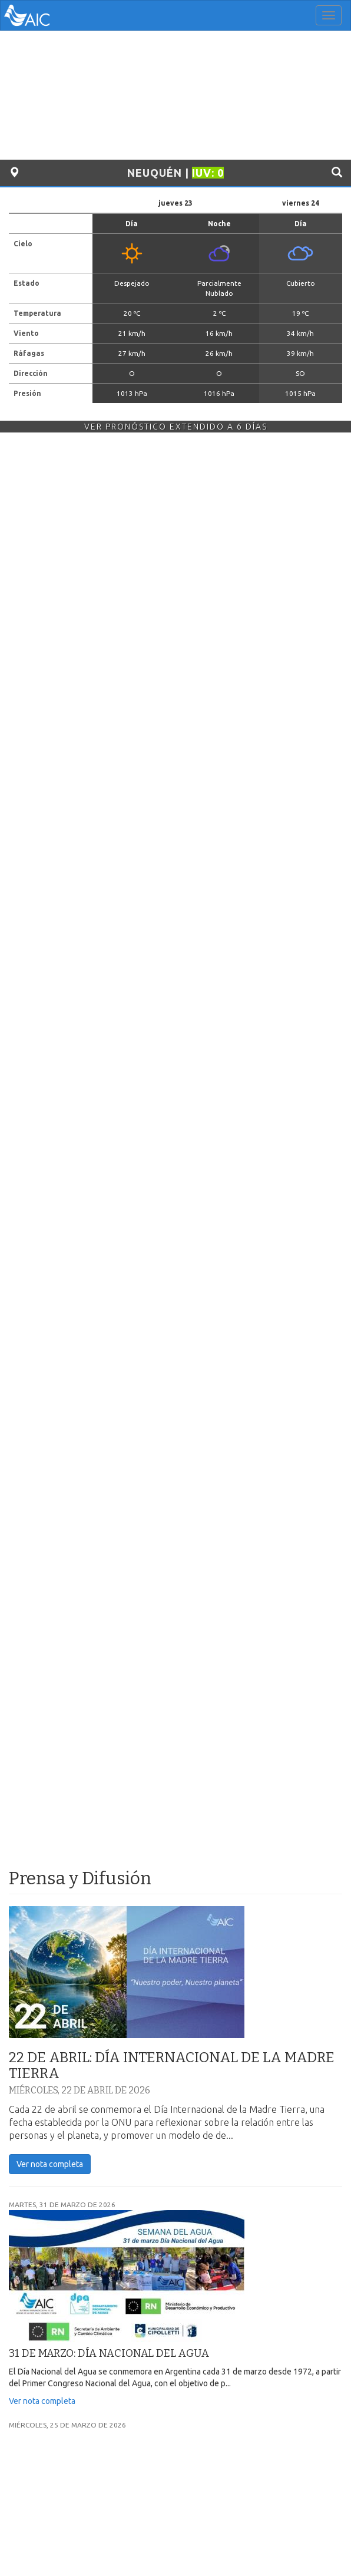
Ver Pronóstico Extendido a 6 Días (175, 426)
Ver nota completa (49, 2164)
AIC (45, 15)
